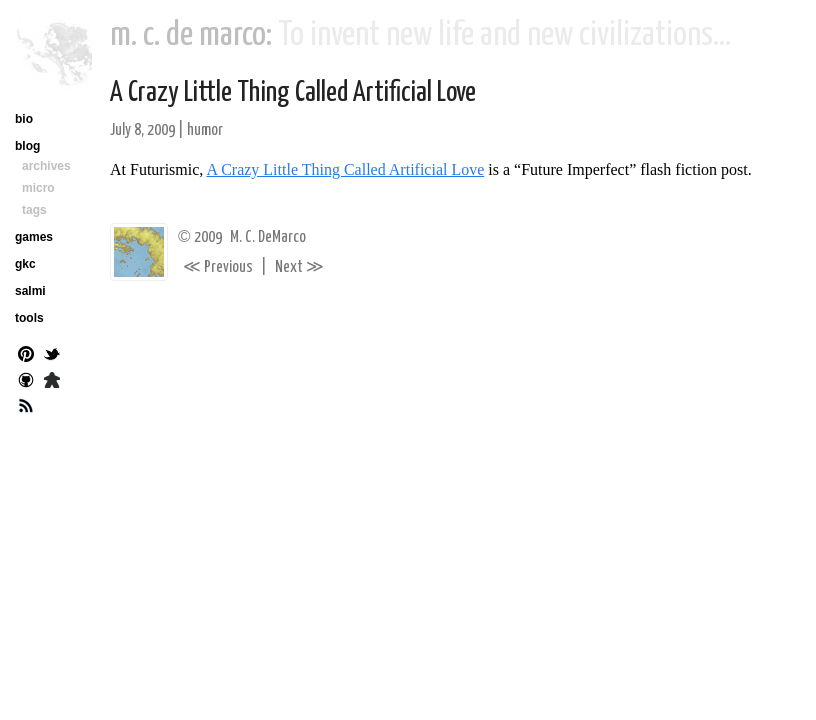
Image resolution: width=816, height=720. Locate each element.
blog (27, 146)
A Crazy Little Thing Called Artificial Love (293, 93)
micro (38, 188)
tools (29, 318)
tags (34, 210)
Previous (218, 267)
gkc (25, 264)
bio (24, 119)
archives (46, 166)
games (34, 237)
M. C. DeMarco (268, 237)
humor (205, 130)
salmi (30, 291)
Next (299, 267)
